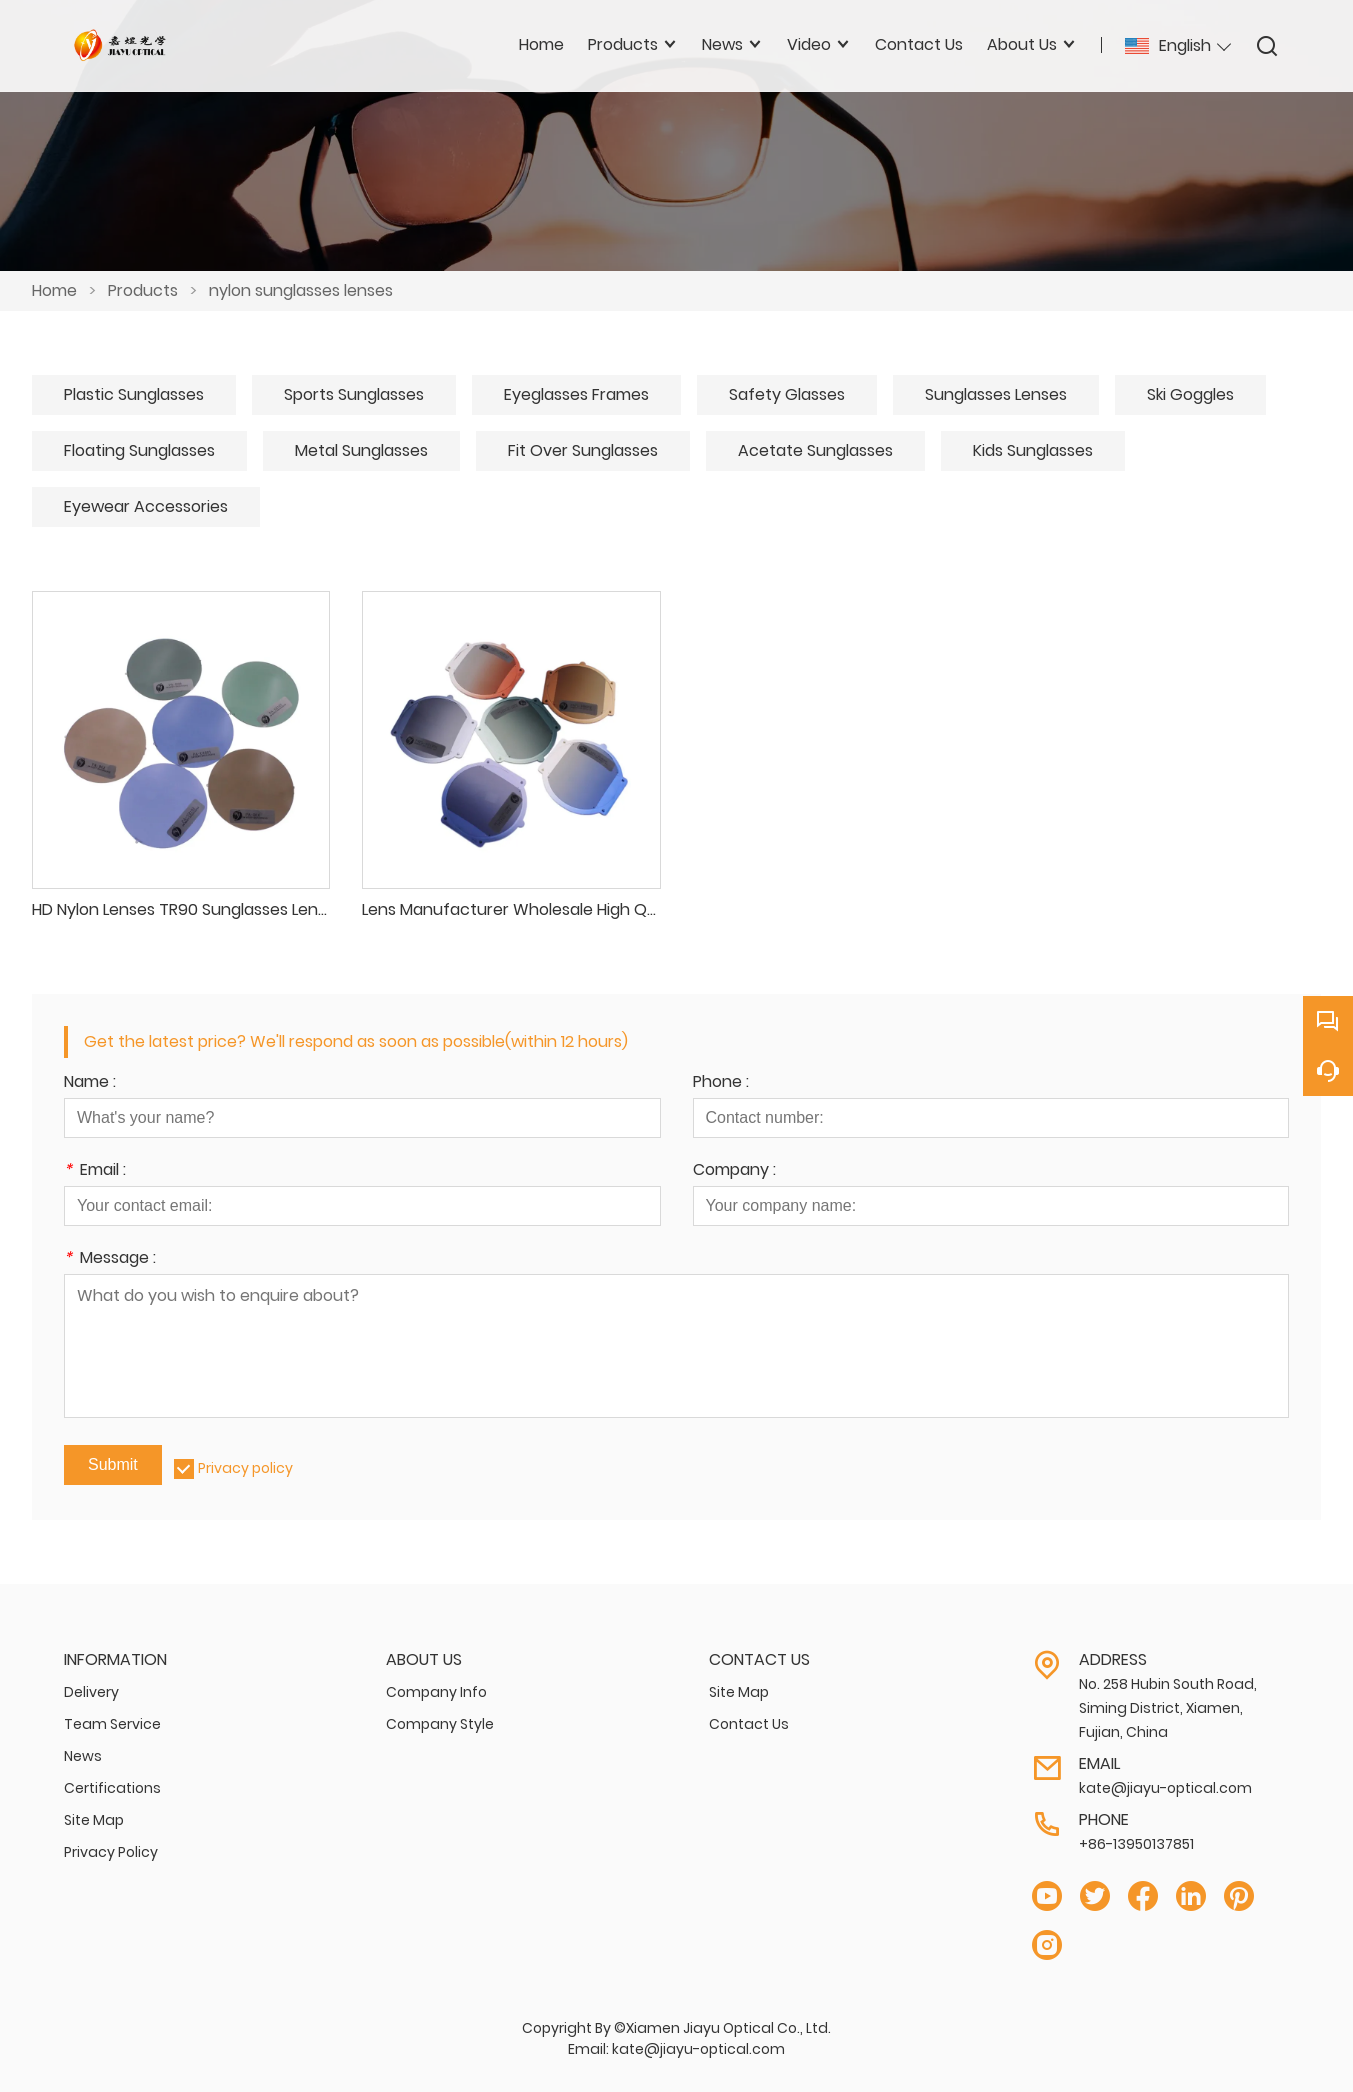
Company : (734, 1171)
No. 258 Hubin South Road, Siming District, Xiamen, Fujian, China (1168, 1708)
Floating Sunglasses (139, 450)
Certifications (112, 1788)
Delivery (91, 1692)
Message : (110, 1259)
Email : (95, 1171)
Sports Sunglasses (354, 394)
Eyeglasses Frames (576, 394)
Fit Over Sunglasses (583, 450)
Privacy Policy (111, 1852)
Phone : (721, 1083)
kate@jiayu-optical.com (1165, 1788)
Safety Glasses (787, 394)
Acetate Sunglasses (815, 450)
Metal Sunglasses (361, 450)
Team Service (112, 1724)
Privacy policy (245, 1468)
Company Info (436, 1692)
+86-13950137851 (1136, 1844)
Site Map (94, 1820)
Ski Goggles (1190, 394)
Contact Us (749, 1724)
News (83, 1756)
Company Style (440, 1724)
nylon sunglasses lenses (301, 290)
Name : (90, 1083)
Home (54, 290)
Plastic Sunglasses (134, 394)
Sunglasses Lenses (996, 394)
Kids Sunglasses (1033, 450)
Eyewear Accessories (146, 506)
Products (143, 290)
